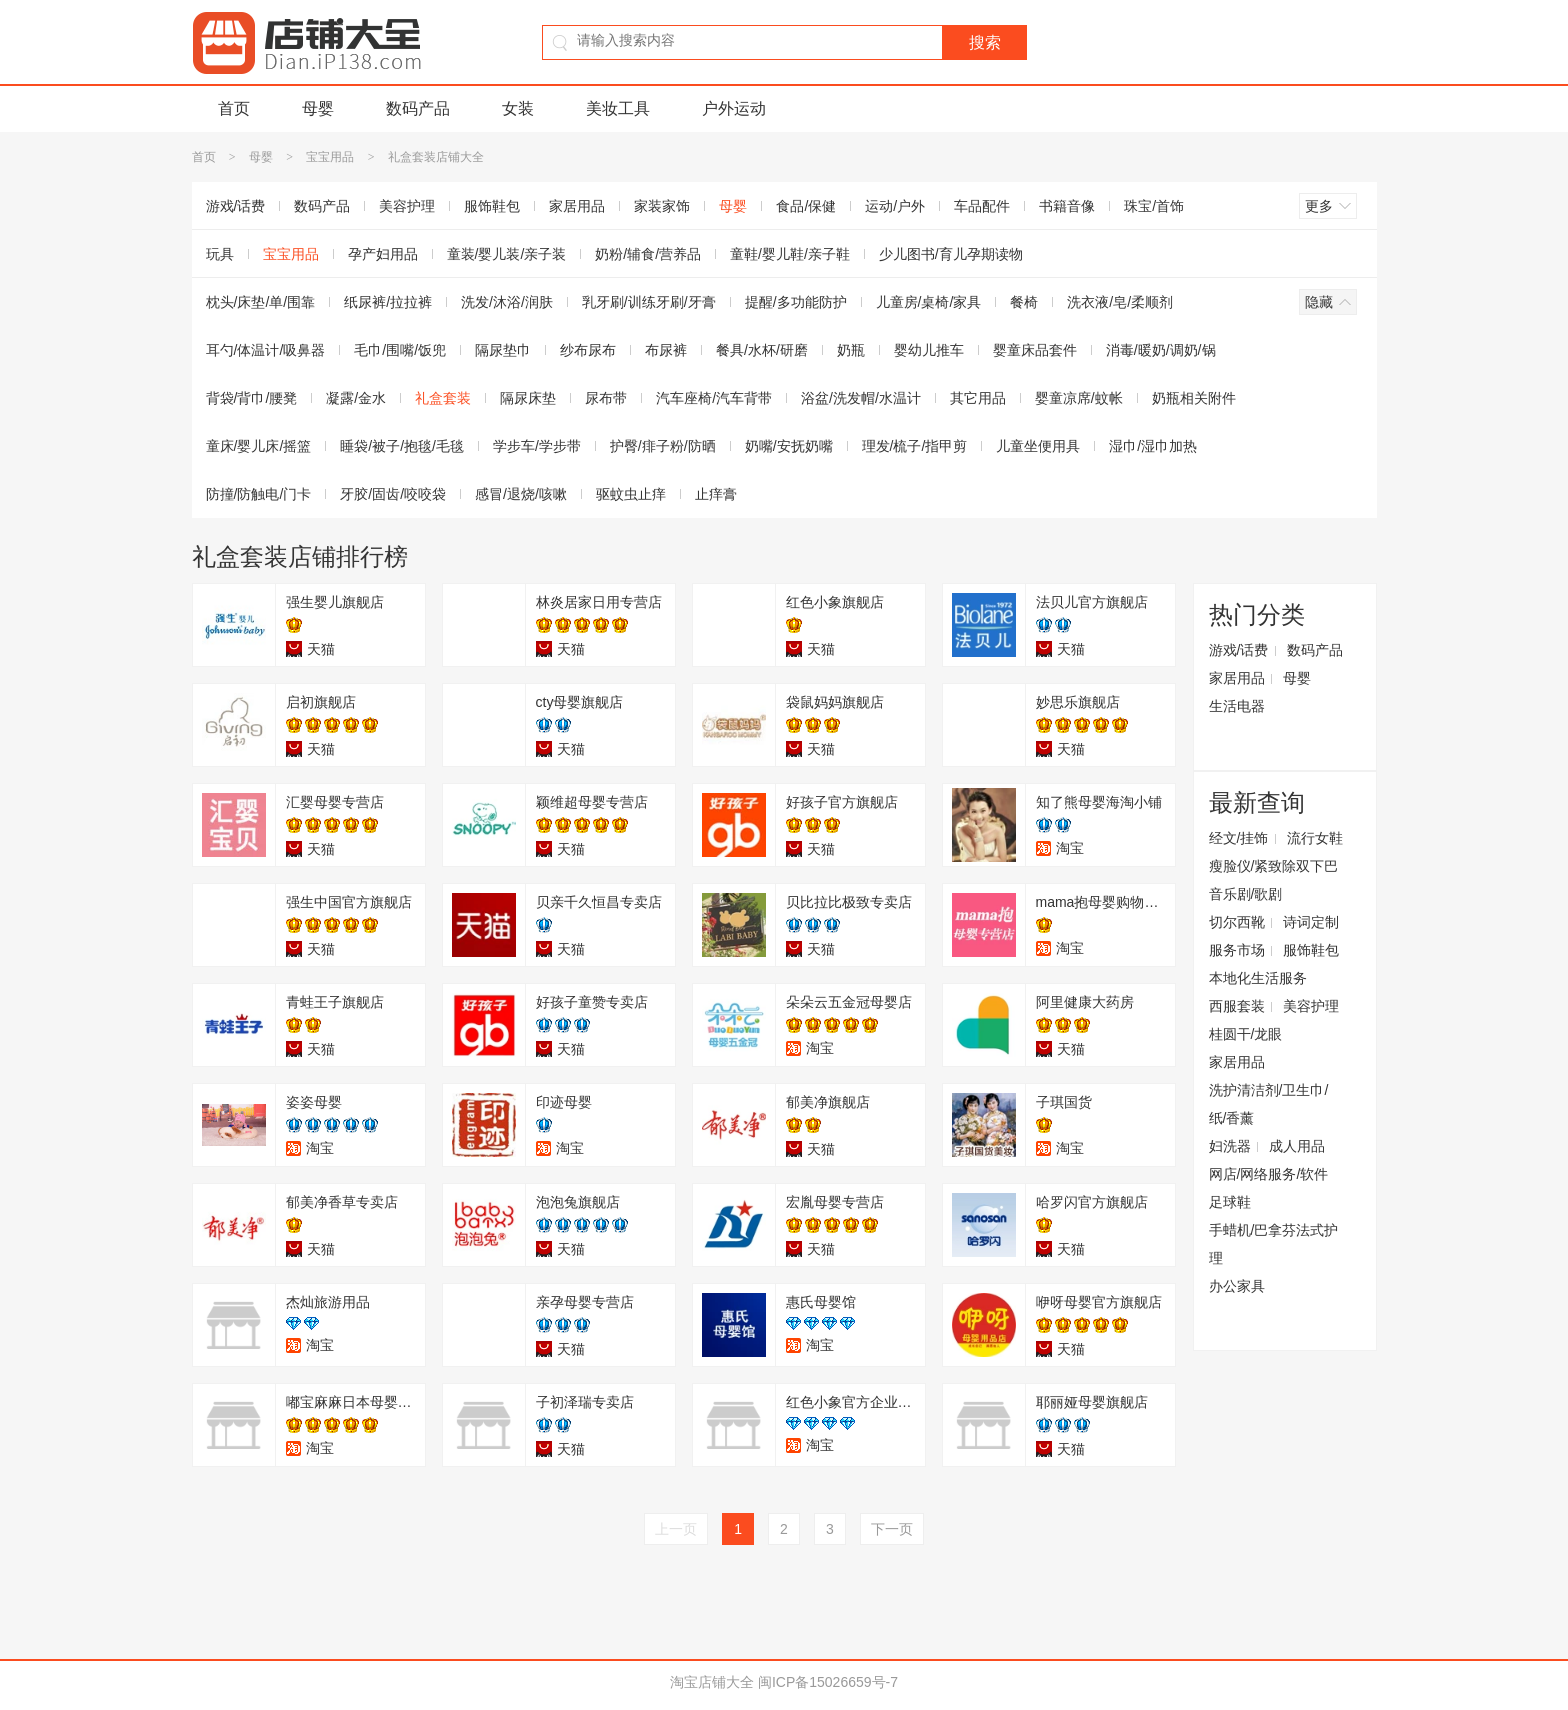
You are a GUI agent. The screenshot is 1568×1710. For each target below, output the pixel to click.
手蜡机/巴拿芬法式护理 (1274, 1244)
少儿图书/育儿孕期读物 (951, 254)
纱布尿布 (588, 350)
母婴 (318, 108)
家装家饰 (662, 206)
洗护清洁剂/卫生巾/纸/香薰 (1269, 1104)
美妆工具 (618, 108)
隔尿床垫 (528, 398)
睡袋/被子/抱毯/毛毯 (402, 446)
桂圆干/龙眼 (1246, 1034)
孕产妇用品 (383, 254)
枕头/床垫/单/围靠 (261, 302)
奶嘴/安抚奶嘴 (789, 446)
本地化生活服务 (1258, 978)
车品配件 (982, 206)
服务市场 (1237, 950)
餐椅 (1024, 302)
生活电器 (1237, 706)
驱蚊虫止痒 (631, 494)
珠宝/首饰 (1154, 206)
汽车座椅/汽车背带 (714, 398)
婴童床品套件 (1035, 350)
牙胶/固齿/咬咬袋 (393, 494)
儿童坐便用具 (1038, 446)
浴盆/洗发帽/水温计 (861, 398)
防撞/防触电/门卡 (259, 494)
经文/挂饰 (1239, 838)
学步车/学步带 (537, 446)
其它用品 (978, 398)
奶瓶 (851, 350)
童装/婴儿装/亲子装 (507, 254)
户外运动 (734, 108)
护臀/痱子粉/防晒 (663, 446)
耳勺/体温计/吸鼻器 (266, 350)
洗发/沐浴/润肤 (507, 302)
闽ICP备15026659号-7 (828, 1682)
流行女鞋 (1315, 838)
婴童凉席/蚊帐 (1079, 398)
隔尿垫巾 (503, 350)
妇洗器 (1230, 1146)
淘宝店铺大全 (712, 1682)
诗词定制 (1311, 922)
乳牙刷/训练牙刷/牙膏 (649, 302)
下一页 (892, 1529)
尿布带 (606, 398)
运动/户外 (895, 206)
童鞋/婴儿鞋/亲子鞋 (790, 254)
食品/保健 (806, 206)
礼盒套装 (443, 398)
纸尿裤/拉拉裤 (388, 302)
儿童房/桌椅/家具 (929, 302)
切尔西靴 (1237, 922)
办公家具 (1237, 1286)
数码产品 (418, 108)
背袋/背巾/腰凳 (252, 398)
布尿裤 (666, 350)
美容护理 (407, 206)
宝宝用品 (330, 157)
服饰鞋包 (492, 206)
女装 (518, 108)
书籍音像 (1067, 206)
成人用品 (1297, 1146)
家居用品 (577, 206)
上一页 (676, 1529)
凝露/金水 (356, 398)
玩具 (220, 254)
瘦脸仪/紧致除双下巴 (1274, 866)
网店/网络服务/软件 (1269, 1174)
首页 (234, 108)
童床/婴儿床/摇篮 (259, 446)
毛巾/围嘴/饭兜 (400, 350)
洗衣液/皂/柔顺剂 (1120, 302)
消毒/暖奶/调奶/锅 (1161, 350)
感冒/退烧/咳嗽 (521, 494)
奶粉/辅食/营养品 (648, 254)
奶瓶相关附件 (1194, 398)
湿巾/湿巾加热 (1153, 446)
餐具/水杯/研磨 (762, 350)
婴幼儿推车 (929, 350)
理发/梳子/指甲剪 (915, 446)
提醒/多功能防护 (796, 302)
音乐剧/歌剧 (1246, 894)
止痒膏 (716, 494)
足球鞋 (1230, 1202)
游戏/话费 (236, 206)
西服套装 (1237, 1006)
